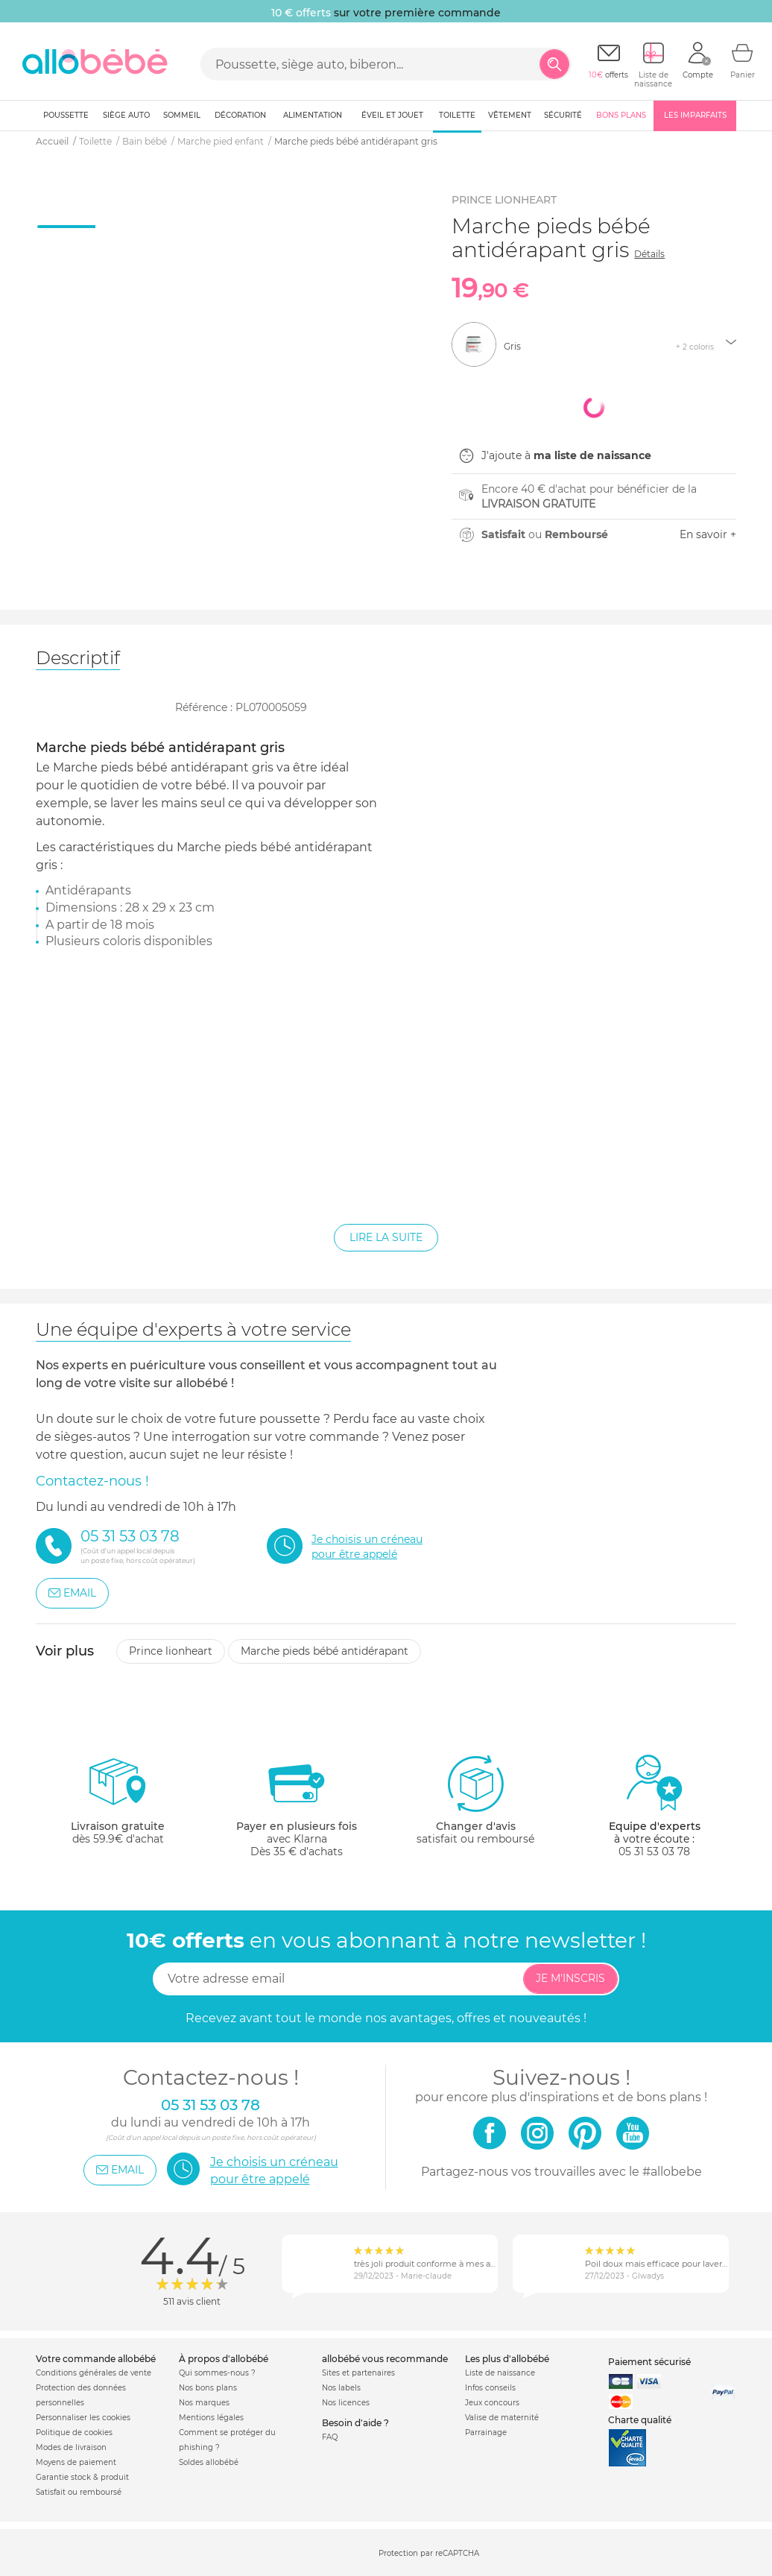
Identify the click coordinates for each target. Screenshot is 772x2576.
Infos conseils (490, 2388)
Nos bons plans (208, 2388)
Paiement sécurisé (649, 2361)
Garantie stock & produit (82, 2477)
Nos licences (346, 2403)
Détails (649, 253)
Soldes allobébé (208, 2462)
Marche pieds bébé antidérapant (324, 1651)
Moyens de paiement (76, 2462)
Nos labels (341, 2388)
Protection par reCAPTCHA (429, 2553)
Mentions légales (211, 2417)
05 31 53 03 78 (654, 1851)
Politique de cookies (74, 2432)
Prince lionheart (170, 1651)
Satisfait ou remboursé (78, 2492)
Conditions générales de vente (93, 2373)
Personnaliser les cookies (83, 2417)
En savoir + (708, 534)
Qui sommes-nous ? (217, 2373)
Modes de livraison (71, 2447)
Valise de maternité (502, 2417)
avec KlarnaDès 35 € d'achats (296, 1805)
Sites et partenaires (358, 2373)
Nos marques (204, 2403)
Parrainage (486, 2432)
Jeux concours (492, 2403)
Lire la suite (386, 1237)
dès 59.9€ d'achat (118, 1805)
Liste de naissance (500, 2373)
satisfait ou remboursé (475, 1799)
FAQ (330, 2437)
